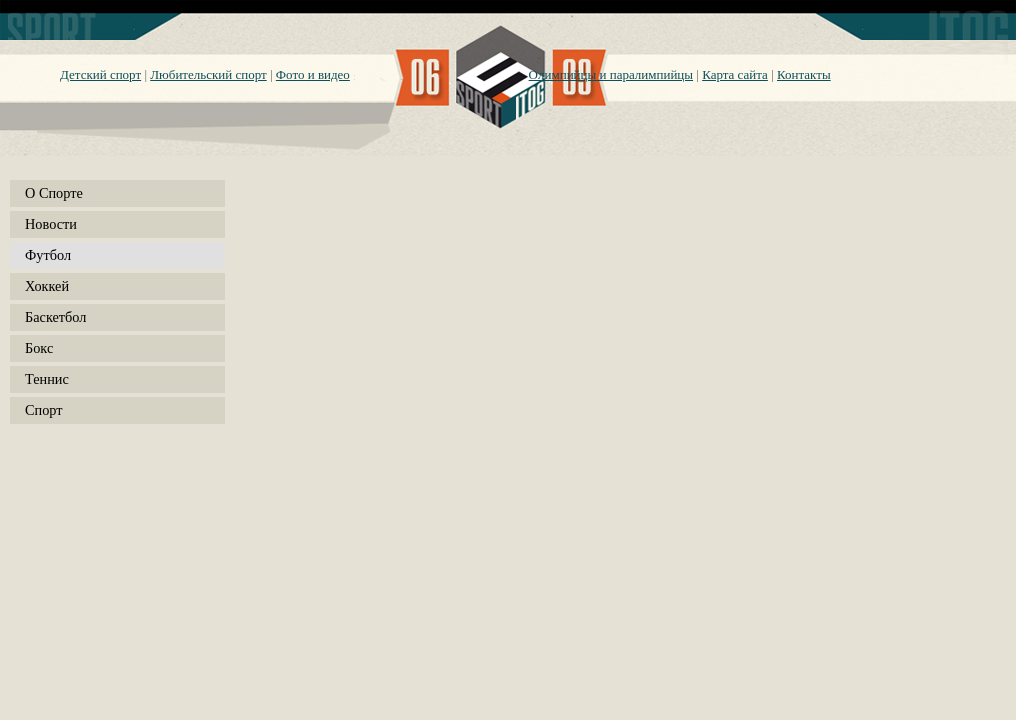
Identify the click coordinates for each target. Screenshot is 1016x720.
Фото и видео (313, 74)
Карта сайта (735, 74)
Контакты (804, 74)
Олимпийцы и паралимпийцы (611, 74)
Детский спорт (100, 74)
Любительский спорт (208, 74)
